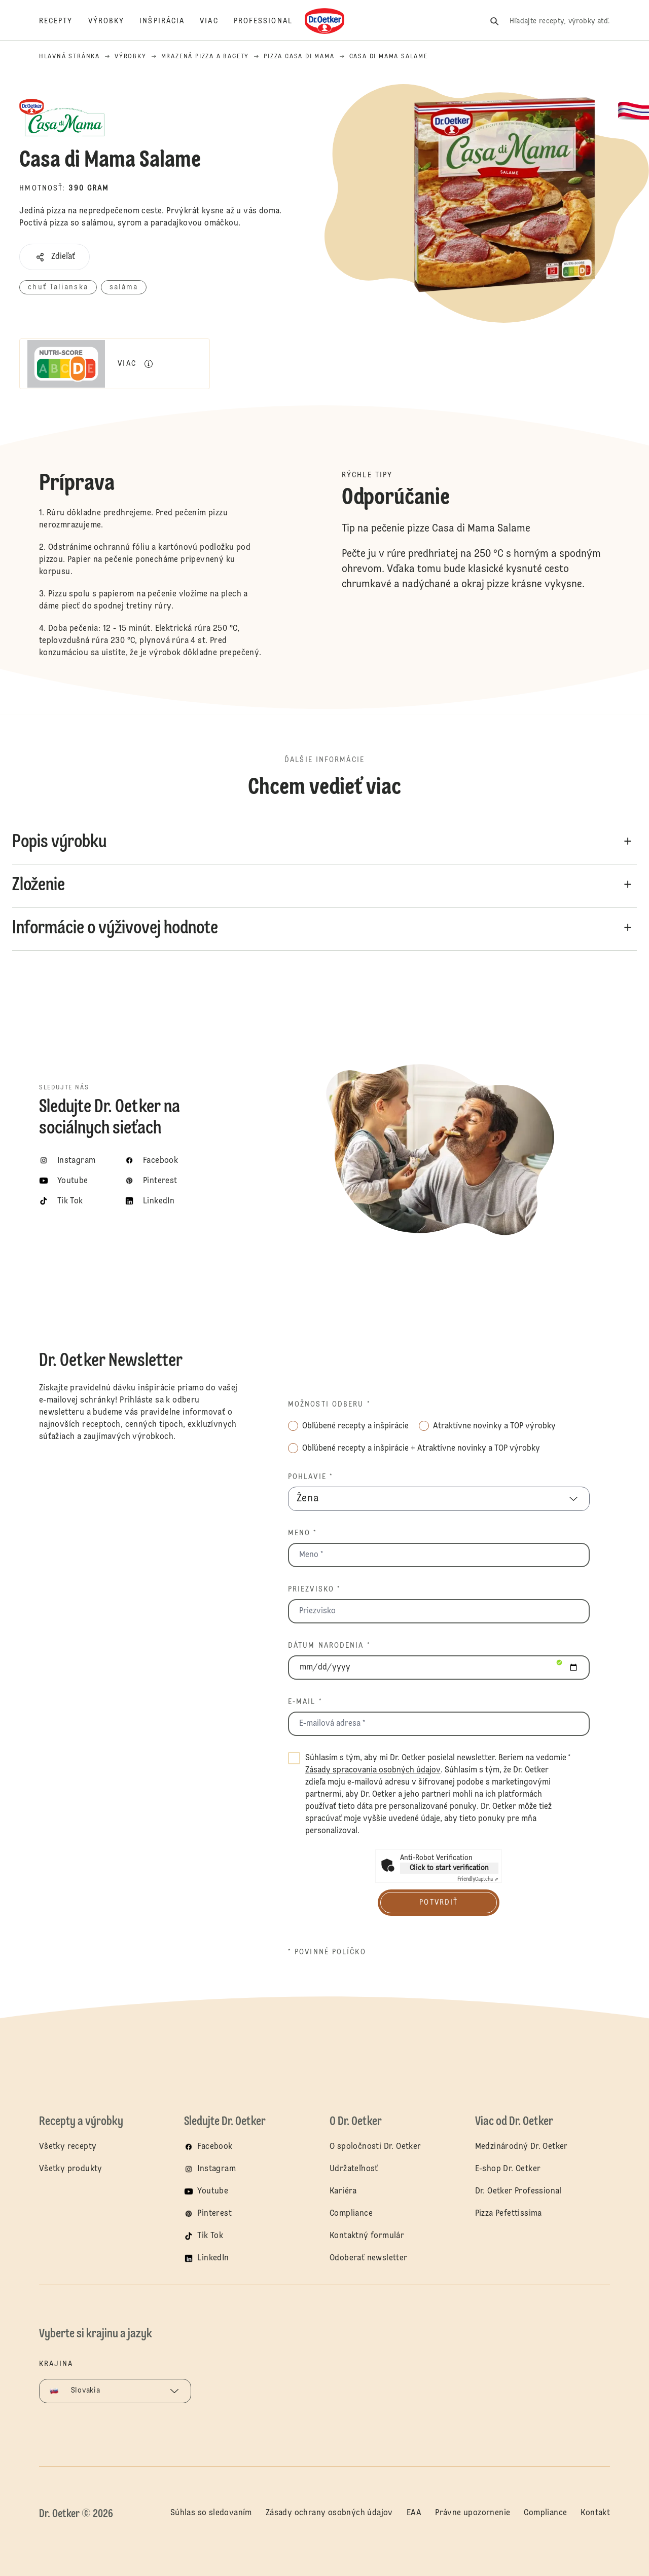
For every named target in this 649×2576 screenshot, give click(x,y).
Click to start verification (449, 1868)
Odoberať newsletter (369, 2258)
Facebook (214, 2147)
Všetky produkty (70, 2169)
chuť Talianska (58, 287)
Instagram (216, 2169)
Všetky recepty (68, 2147)
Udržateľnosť (355, 2169)
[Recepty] (63, 21)
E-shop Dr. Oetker (508, 2169)
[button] (54, 257)
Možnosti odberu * (329, 1404)
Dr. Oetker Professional (518, 2191)
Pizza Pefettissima (508, 2214)
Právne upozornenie (472, 2513)
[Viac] (216, 21)
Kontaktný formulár (367, 2236)
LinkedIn (213, 2258)
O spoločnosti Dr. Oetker (375, 2147)
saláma (124, 287)
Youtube (212, 2191)
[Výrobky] (114, 21)
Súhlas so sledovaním (211, 2513)
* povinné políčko (327, 1952)
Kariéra (343, 2191)
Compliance (351, 2214)
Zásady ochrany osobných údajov (329, 2513)
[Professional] (271, 21)
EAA (414, 2513)
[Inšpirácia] (169, 21)
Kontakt (595, 2513)
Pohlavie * (310, 1477)
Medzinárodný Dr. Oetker (521, 2147)
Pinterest (214, 2214)
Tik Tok (210, 2236)
